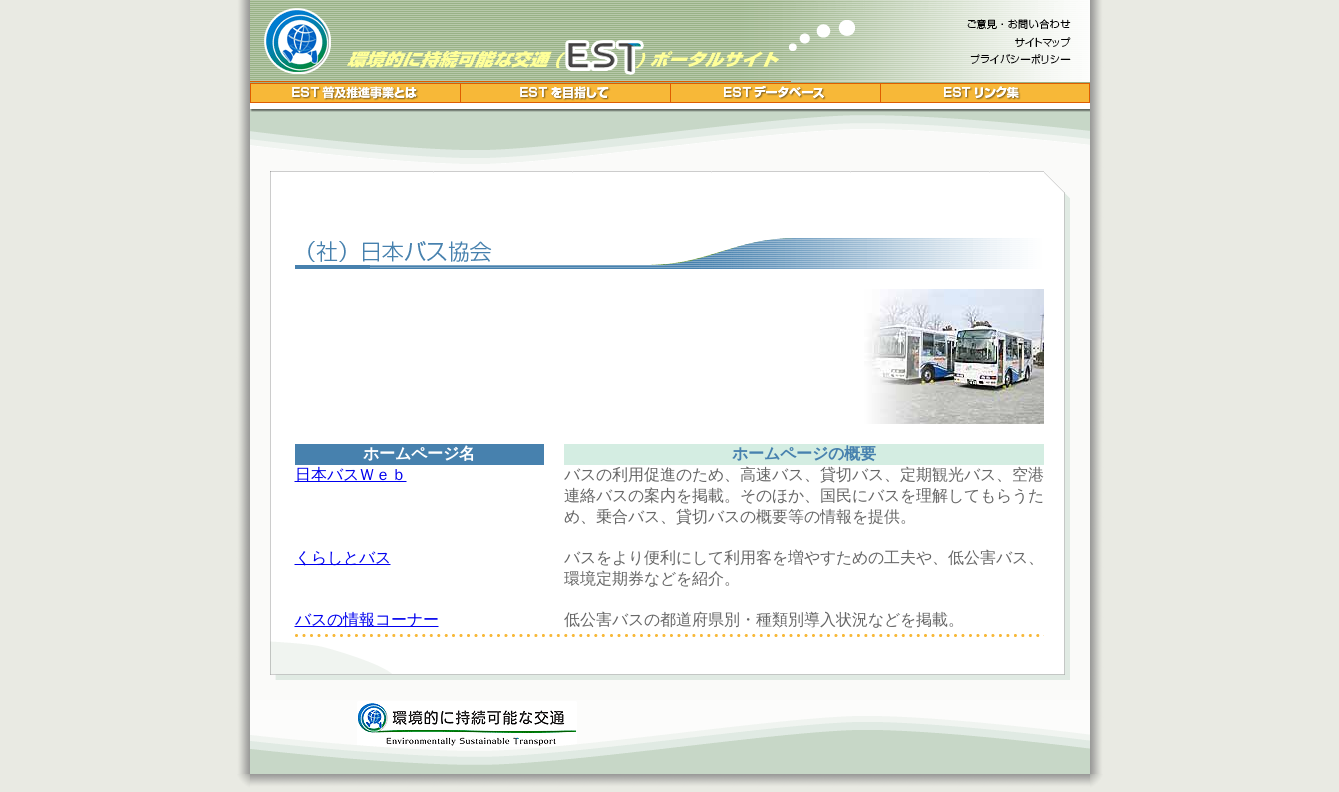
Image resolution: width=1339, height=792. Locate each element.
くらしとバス (343, 557)
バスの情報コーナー (367, 619)
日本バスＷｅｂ (351, 474)
